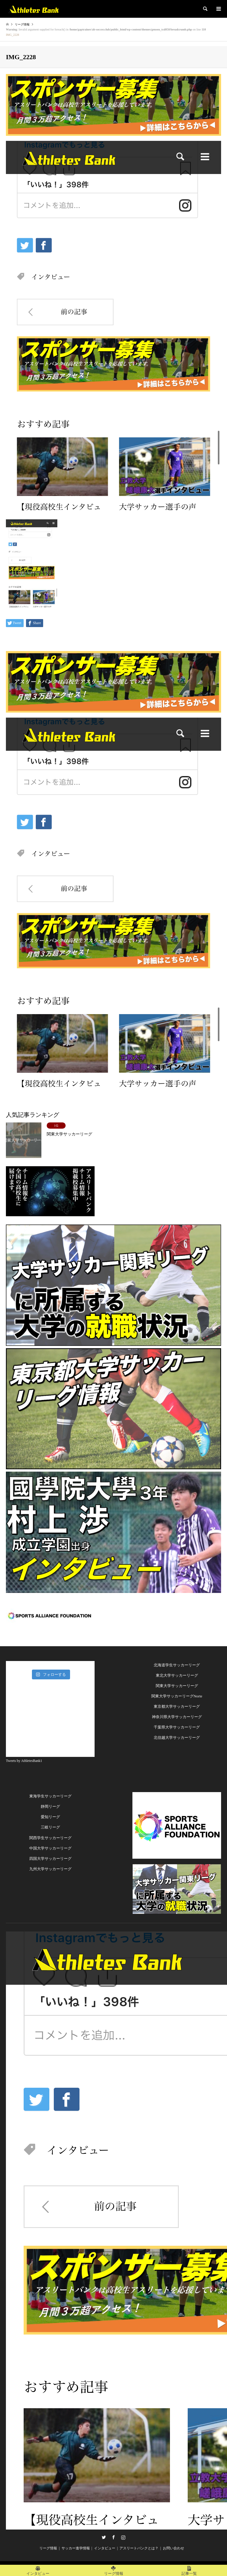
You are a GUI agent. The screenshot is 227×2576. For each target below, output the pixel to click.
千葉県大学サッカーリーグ (177, 1727)
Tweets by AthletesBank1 (24, 1761)
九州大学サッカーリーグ (50, 1869)
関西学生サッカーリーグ (50, 1838)
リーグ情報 (48, 2548)
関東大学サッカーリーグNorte (176, 1696)
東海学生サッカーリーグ (50, 1796)
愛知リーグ (50, 1817)
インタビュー (104, 2548)
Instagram (123, 2537)
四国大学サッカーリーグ (50, 1858)
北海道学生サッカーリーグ (177, 1665)
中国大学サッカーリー (48, 1848)
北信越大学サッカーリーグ (177, 1737)
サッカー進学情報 (75, 2548)
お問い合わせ (173, 2548)
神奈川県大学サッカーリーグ (177, 1717)
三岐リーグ (50, 1827)
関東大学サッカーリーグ (177, 1685)
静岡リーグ (50, 1806)
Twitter (104, 2537)
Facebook (113, 2537)
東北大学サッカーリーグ (177, 1675)
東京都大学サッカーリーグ (177, 1706)
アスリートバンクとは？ (138, 2548)
